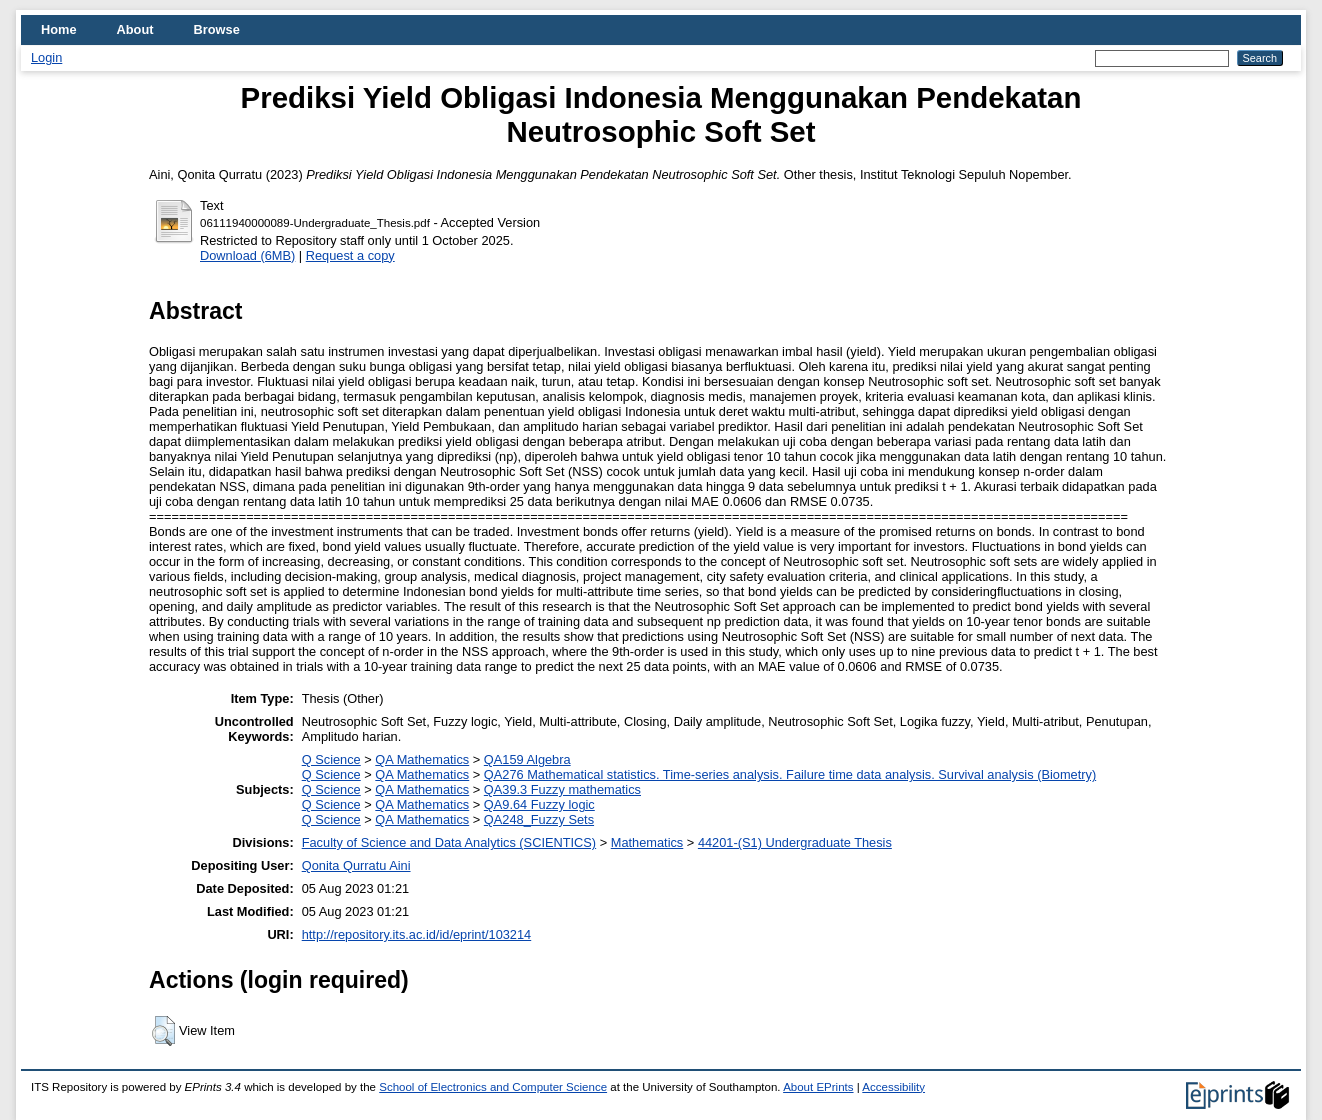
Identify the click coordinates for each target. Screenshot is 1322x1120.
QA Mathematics (422, 759)
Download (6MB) (247, 255)
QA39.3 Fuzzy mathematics (562, 789)
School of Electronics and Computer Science (493, 1087)
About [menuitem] (135, 29)
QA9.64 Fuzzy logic (539, 804)
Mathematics (647, 842)
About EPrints (818, 1087)
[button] (163, 1031)
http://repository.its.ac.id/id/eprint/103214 (417, 934)
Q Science (331, 759)
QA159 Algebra (527, 759)
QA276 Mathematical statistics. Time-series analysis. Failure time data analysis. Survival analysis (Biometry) (790, 774)
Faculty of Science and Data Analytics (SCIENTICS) (449, 842)
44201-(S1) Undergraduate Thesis (795, 842)
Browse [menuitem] (217, 29)
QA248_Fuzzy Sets (539, 819)
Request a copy (350, 255)
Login (46, 57)
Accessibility (893, 1087)
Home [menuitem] (59, 29)
